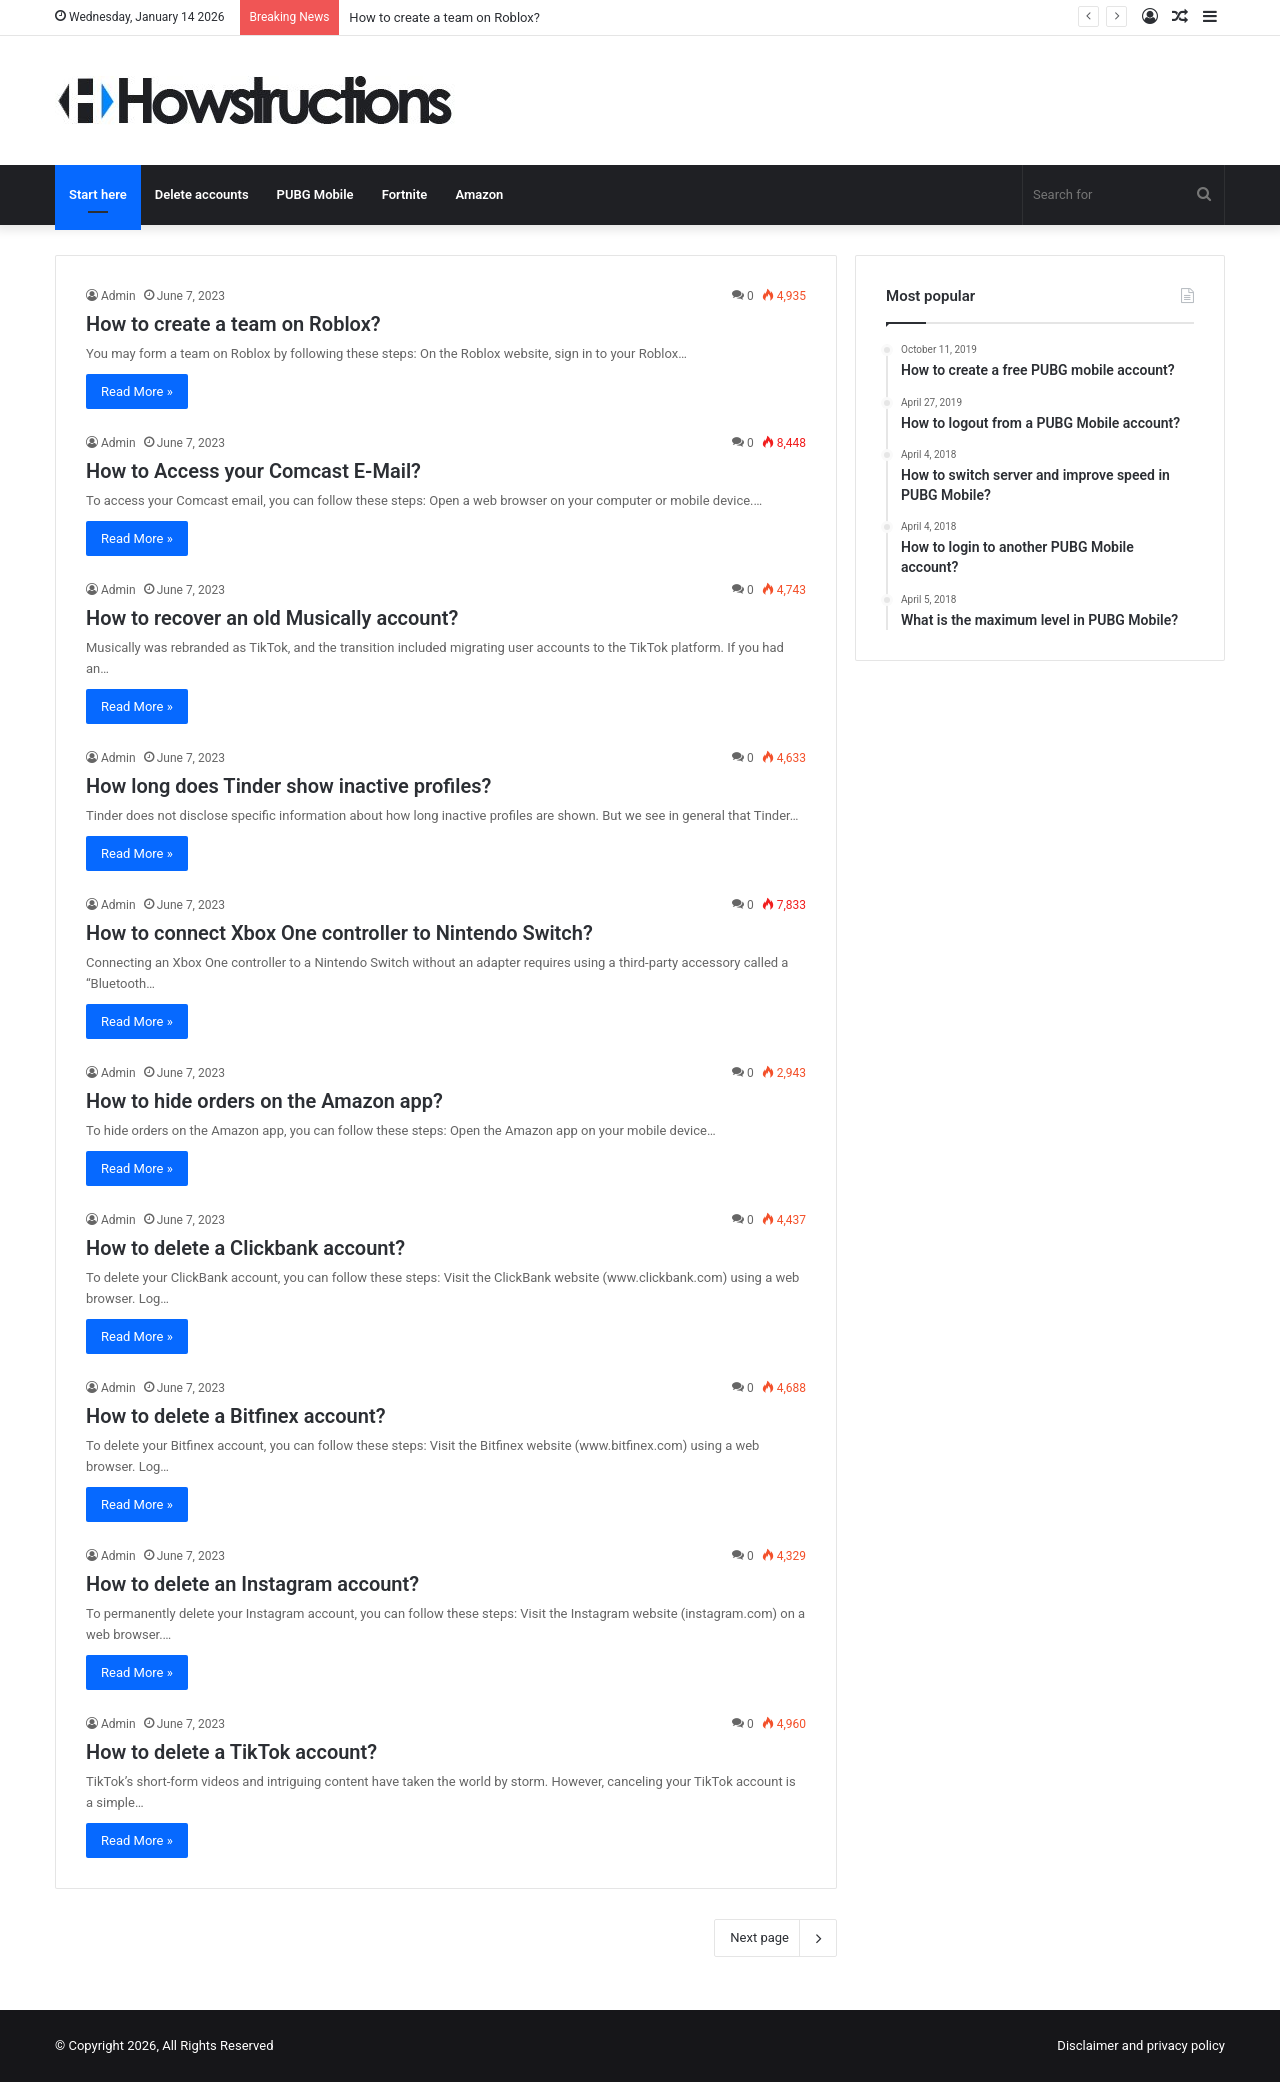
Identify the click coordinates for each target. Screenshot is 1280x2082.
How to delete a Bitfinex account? (236, 1416)
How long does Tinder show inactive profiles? (288, 786)
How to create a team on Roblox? (444, 17)
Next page (775, 1938)
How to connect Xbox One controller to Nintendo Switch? (339, 933)
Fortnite (405, 194)
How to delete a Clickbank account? (245, 1248)
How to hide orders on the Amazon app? (264, 1101)
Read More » (137, 391)
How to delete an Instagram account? (252, 1584)
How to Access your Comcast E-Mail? (253, 471)
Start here (98, 194)
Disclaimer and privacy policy (1141, 2045)
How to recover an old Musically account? (272, 618)
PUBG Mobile (315, 194)
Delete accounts (202, 194)
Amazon (479, 194)
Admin (118, 296)
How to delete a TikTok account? (231, 1752)
